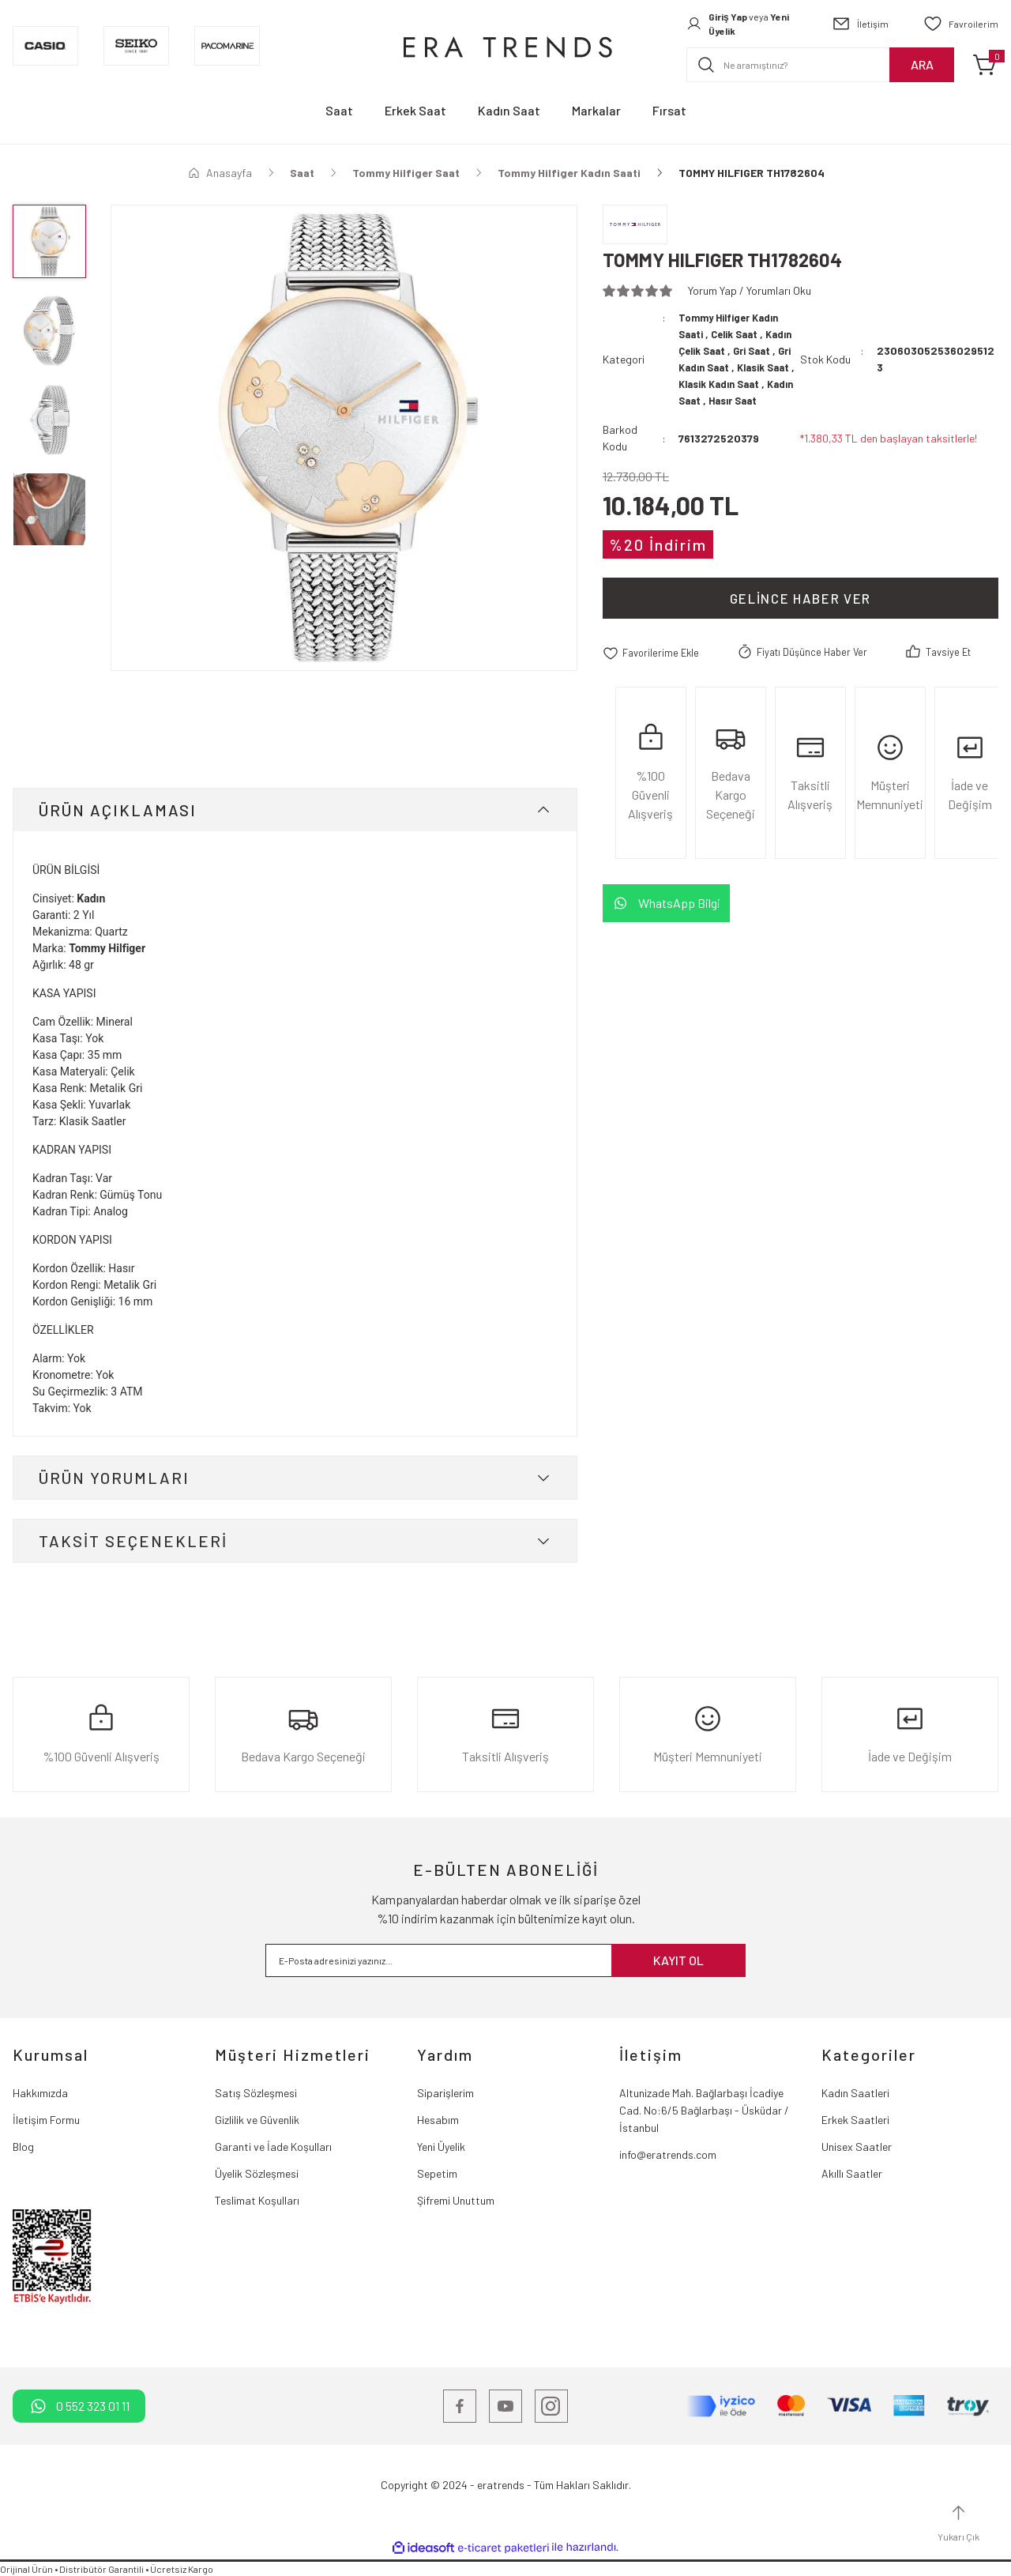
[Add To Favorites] (654, 669)
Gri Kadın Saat (748, 367)
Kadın (91, 898)
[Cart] (985, 64)
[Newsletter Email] (505, 1960)
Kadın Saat (771, 400)
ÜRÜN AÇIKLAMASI (118, 809)
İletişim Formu (46, 2119)
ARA (922, 64)
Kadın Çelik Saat (721, 350)
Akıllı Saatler (851, 2173)
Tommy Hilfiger (107, 948)
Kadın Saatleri (855, 2093)
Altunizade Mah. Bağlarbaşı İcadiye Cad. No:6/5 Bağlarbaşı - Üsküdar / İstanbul (704, 2110)
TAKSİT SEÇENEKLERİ (133, 1540)
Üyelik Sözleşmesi (257, 2173)
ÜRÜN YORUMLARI (114, 1477)
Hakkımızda (40, 2093)
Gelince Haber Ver (800, 614)
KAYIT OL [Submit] (678, 1960)
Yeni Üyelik (441, 2146)
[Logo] (505, 46)
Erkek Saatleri (855, 2119)
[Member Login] (741, 23)
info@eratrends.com (667, 2154)
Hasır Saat (711, 417)
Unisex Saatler (856, 2146)
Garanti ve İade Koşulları (273, 2146)
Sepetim (437, 2173)
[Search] (820, 64)
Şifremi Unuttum (455, 2200)
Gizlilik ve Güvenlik (257, 2119)
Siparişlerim (445, 2093)
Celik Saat (740, 334)
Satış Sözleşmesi (256, 2093)
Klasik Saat (708, 383)
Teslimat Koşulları (257, 2200)
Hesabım (438, 2119)
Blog (23, 2146)
